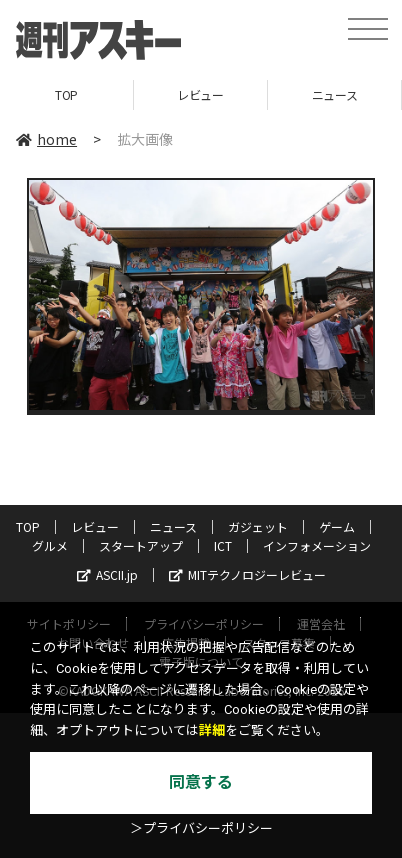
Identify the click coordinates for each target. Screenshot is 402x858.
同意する (201, 782)
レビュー (200, 94)
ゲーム (337, 526)
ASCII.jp (107, 574)
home (46, 139)
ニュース (334, 94)
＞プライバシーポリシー (201, 828)
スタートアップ (141, 545)
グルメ (50, 545)
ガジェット (258, 526)
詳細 (212, 730)
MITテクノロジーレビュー (247, 574)
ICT (223, 545)
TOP (66, 94)
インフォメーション (317, 545)
